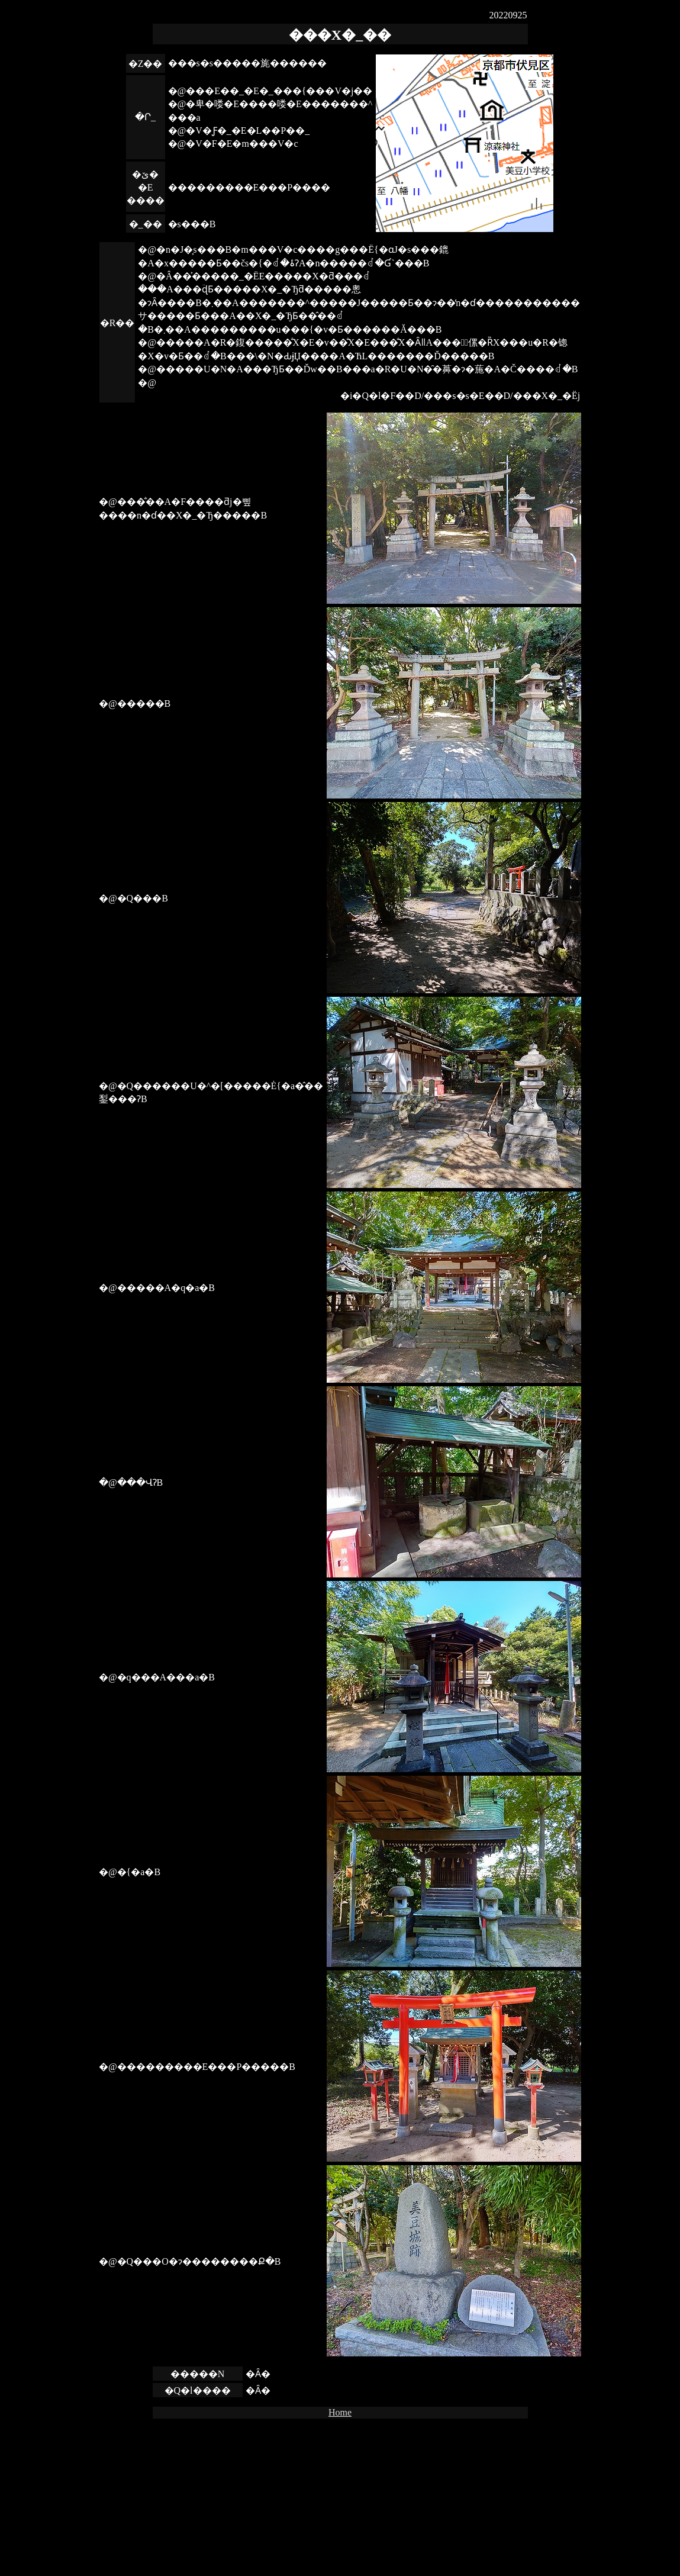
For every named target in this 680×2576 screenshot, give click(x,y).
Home (340, 2412)
